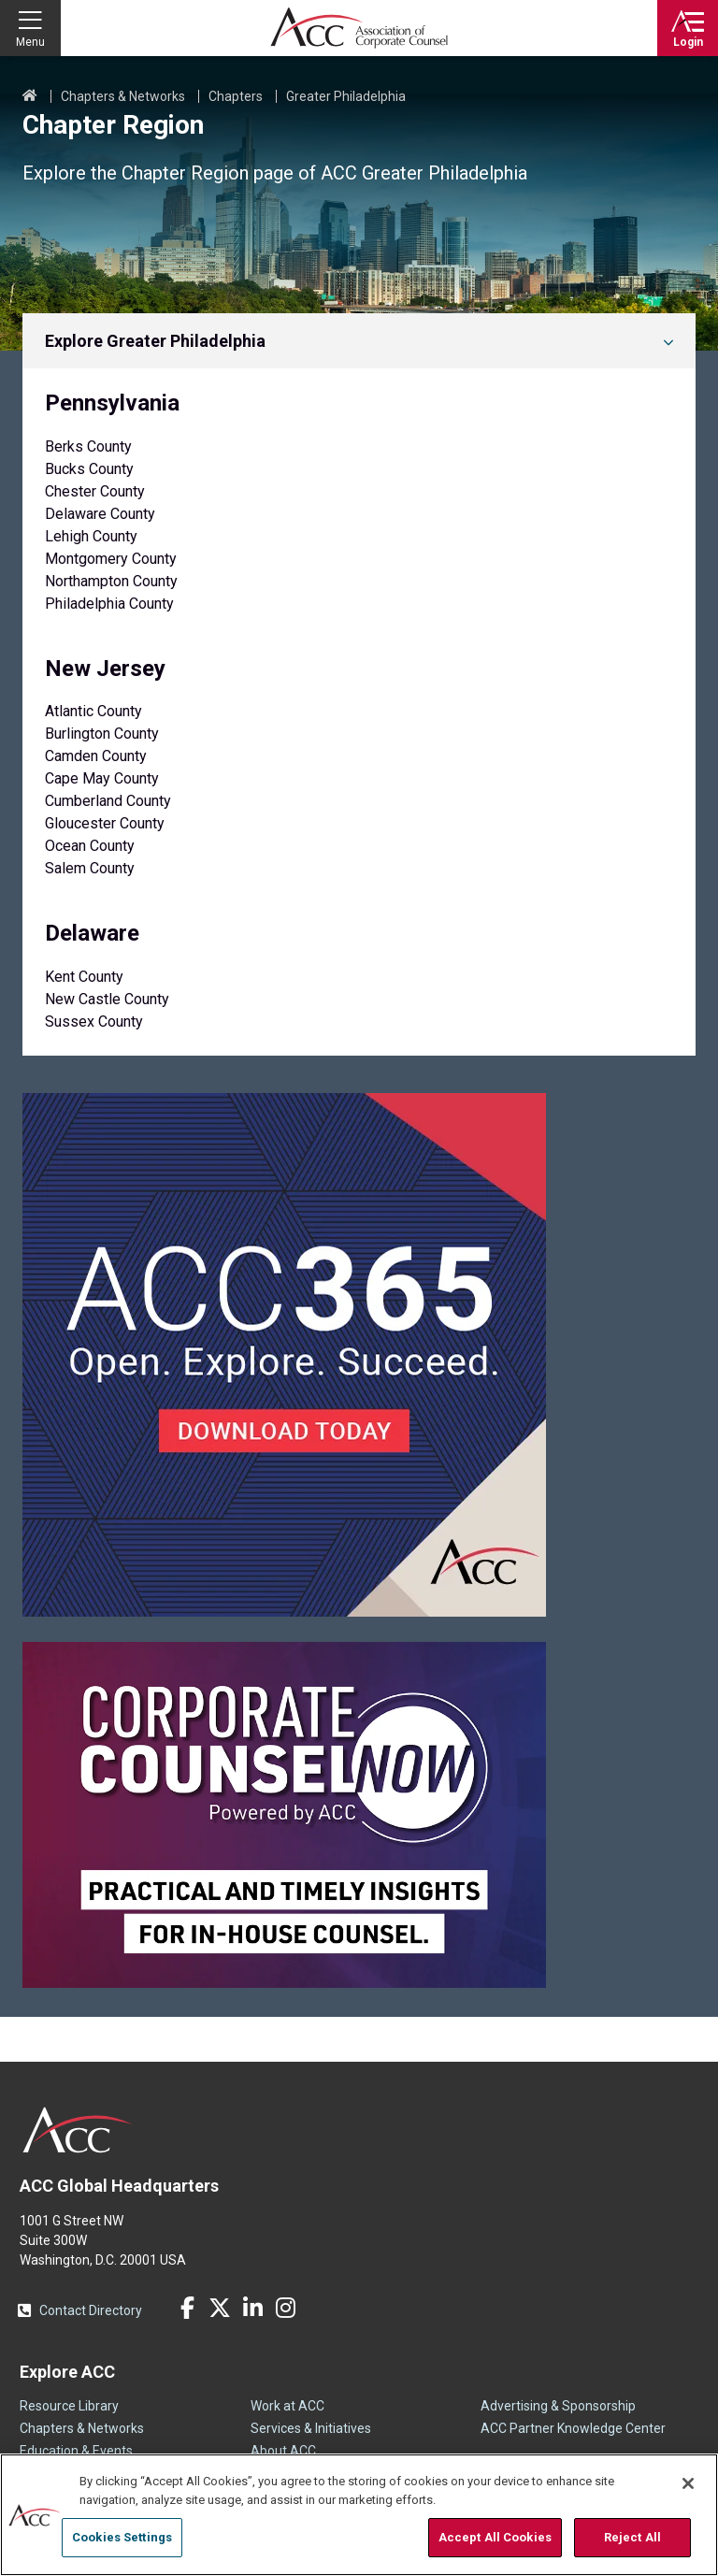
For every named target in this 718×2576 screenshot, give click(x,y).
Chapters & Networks (123, 96)
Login (688, 42)
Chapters (235, 96)
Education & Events (76, 2450)
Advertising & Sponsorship (558, 2405)
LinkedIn (252, 2308)
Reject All (632, 2537)
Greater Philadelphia (346, 96)
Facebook (187, 2308)
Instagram (285, 2308)
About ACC (283, 2450)
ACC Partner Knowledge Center (573, 2428)
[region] (359, 2515)
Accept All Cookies (495, 2537)
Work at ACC (287, 2405)
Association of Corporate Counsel (359, 28)
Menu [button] (30, 42)
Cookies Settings (122, 2537)
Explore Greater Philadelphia (155, 341)
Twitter (220, 2308)
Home (29, 96)
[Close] (688, 2483)
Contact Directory (90, 2310)
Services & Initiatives (311, 2428)
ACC (78, 2130)
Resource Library (69, 2405)
